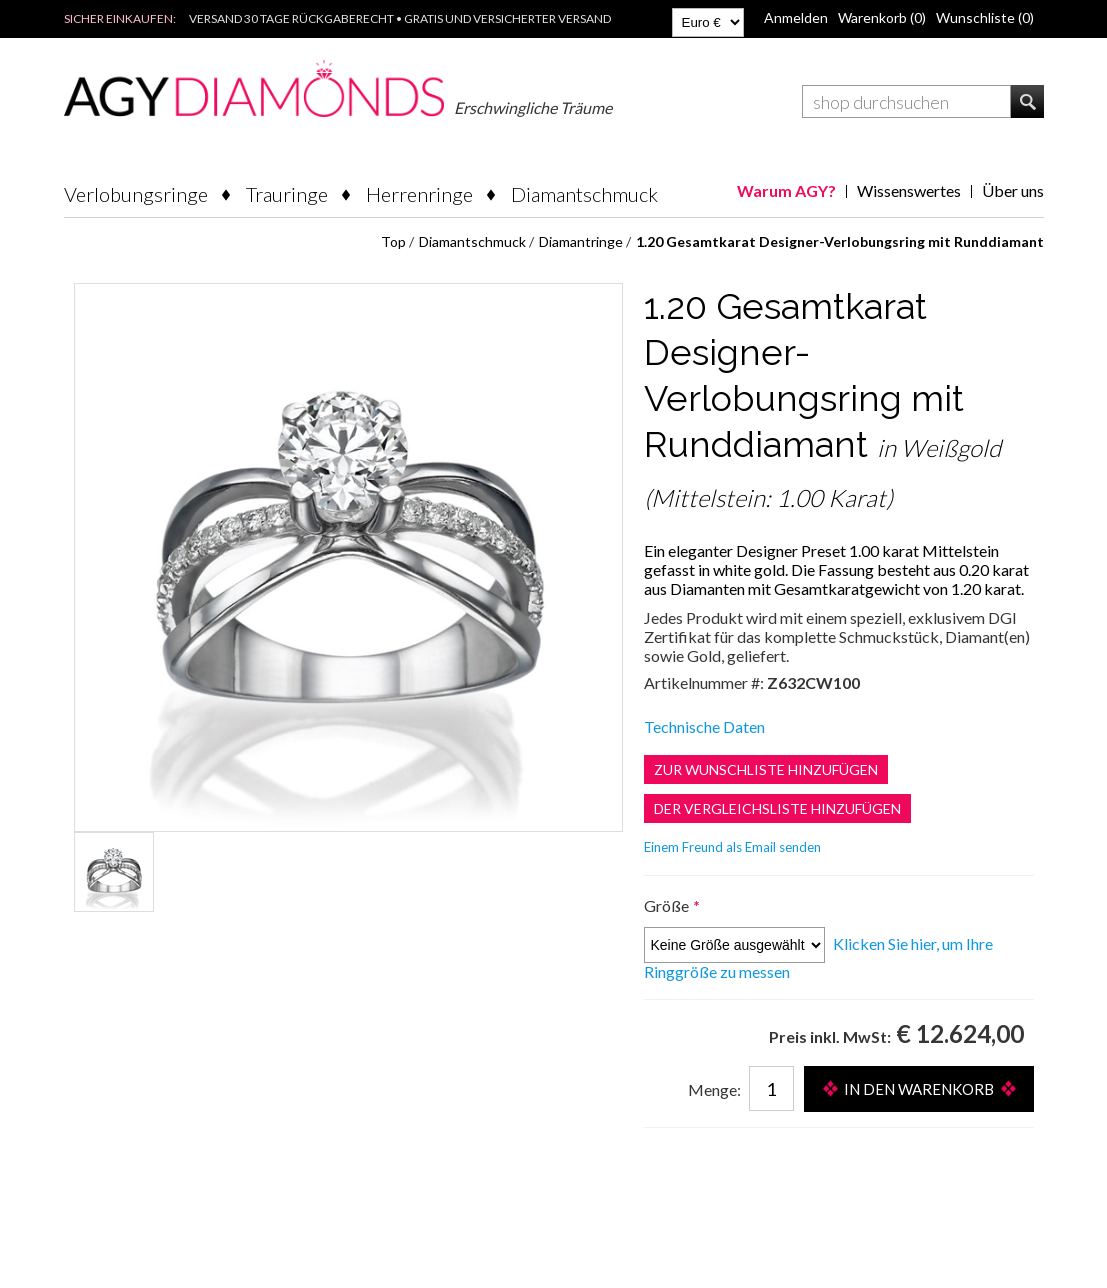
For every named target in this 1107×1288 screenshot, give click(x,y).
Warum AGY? (786, 190)
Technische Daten (704, 726)
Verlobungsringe (136, 194)
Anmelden (796, 17)
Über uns (1013, 190)
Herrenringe (419, 194)
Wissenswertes (909, 190)
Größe (668, 905)
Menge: (714, 1089)
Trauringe (287, 194)
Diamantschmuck (584, 194)
